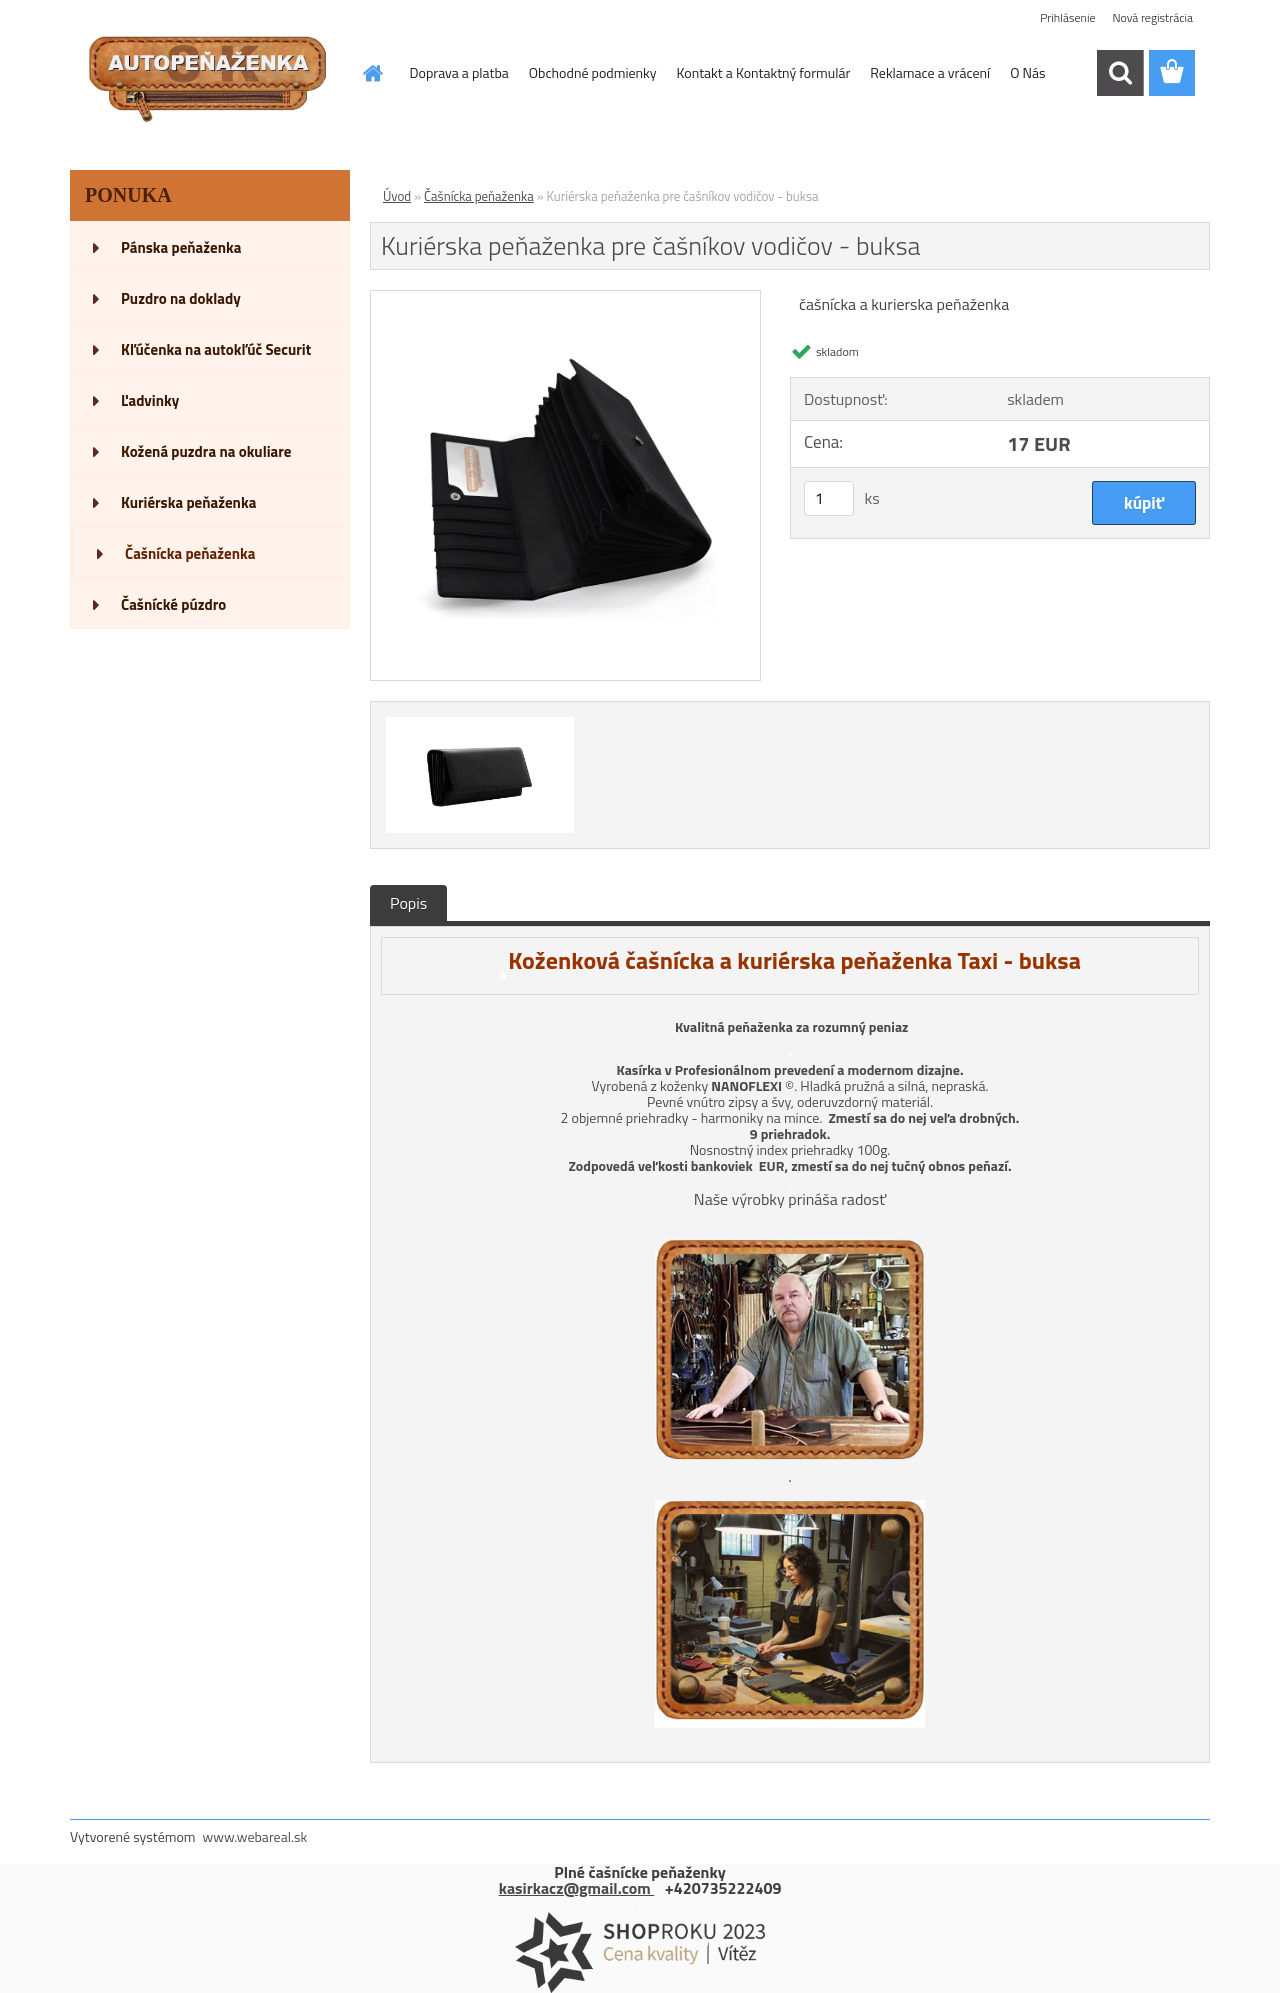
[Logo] (207, 74)
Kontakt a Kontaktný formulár (764, 72)
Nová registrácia (1152, 17)
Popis (408, 903)
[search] (1120, 73)
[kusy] (829, 498)
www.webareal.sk (255, 1836)
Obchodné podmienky (593, 72)
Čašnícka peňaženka (479, 196)
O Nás (1027, 72)
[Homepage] (372, 73)
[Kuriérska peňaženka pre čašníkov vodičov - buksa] (565, 299)
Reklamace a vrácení (930, 72)
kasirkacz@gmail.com (577, 1888)
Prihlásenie (1067, 17)
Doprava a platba (459, 72)
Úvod (397, 196)
